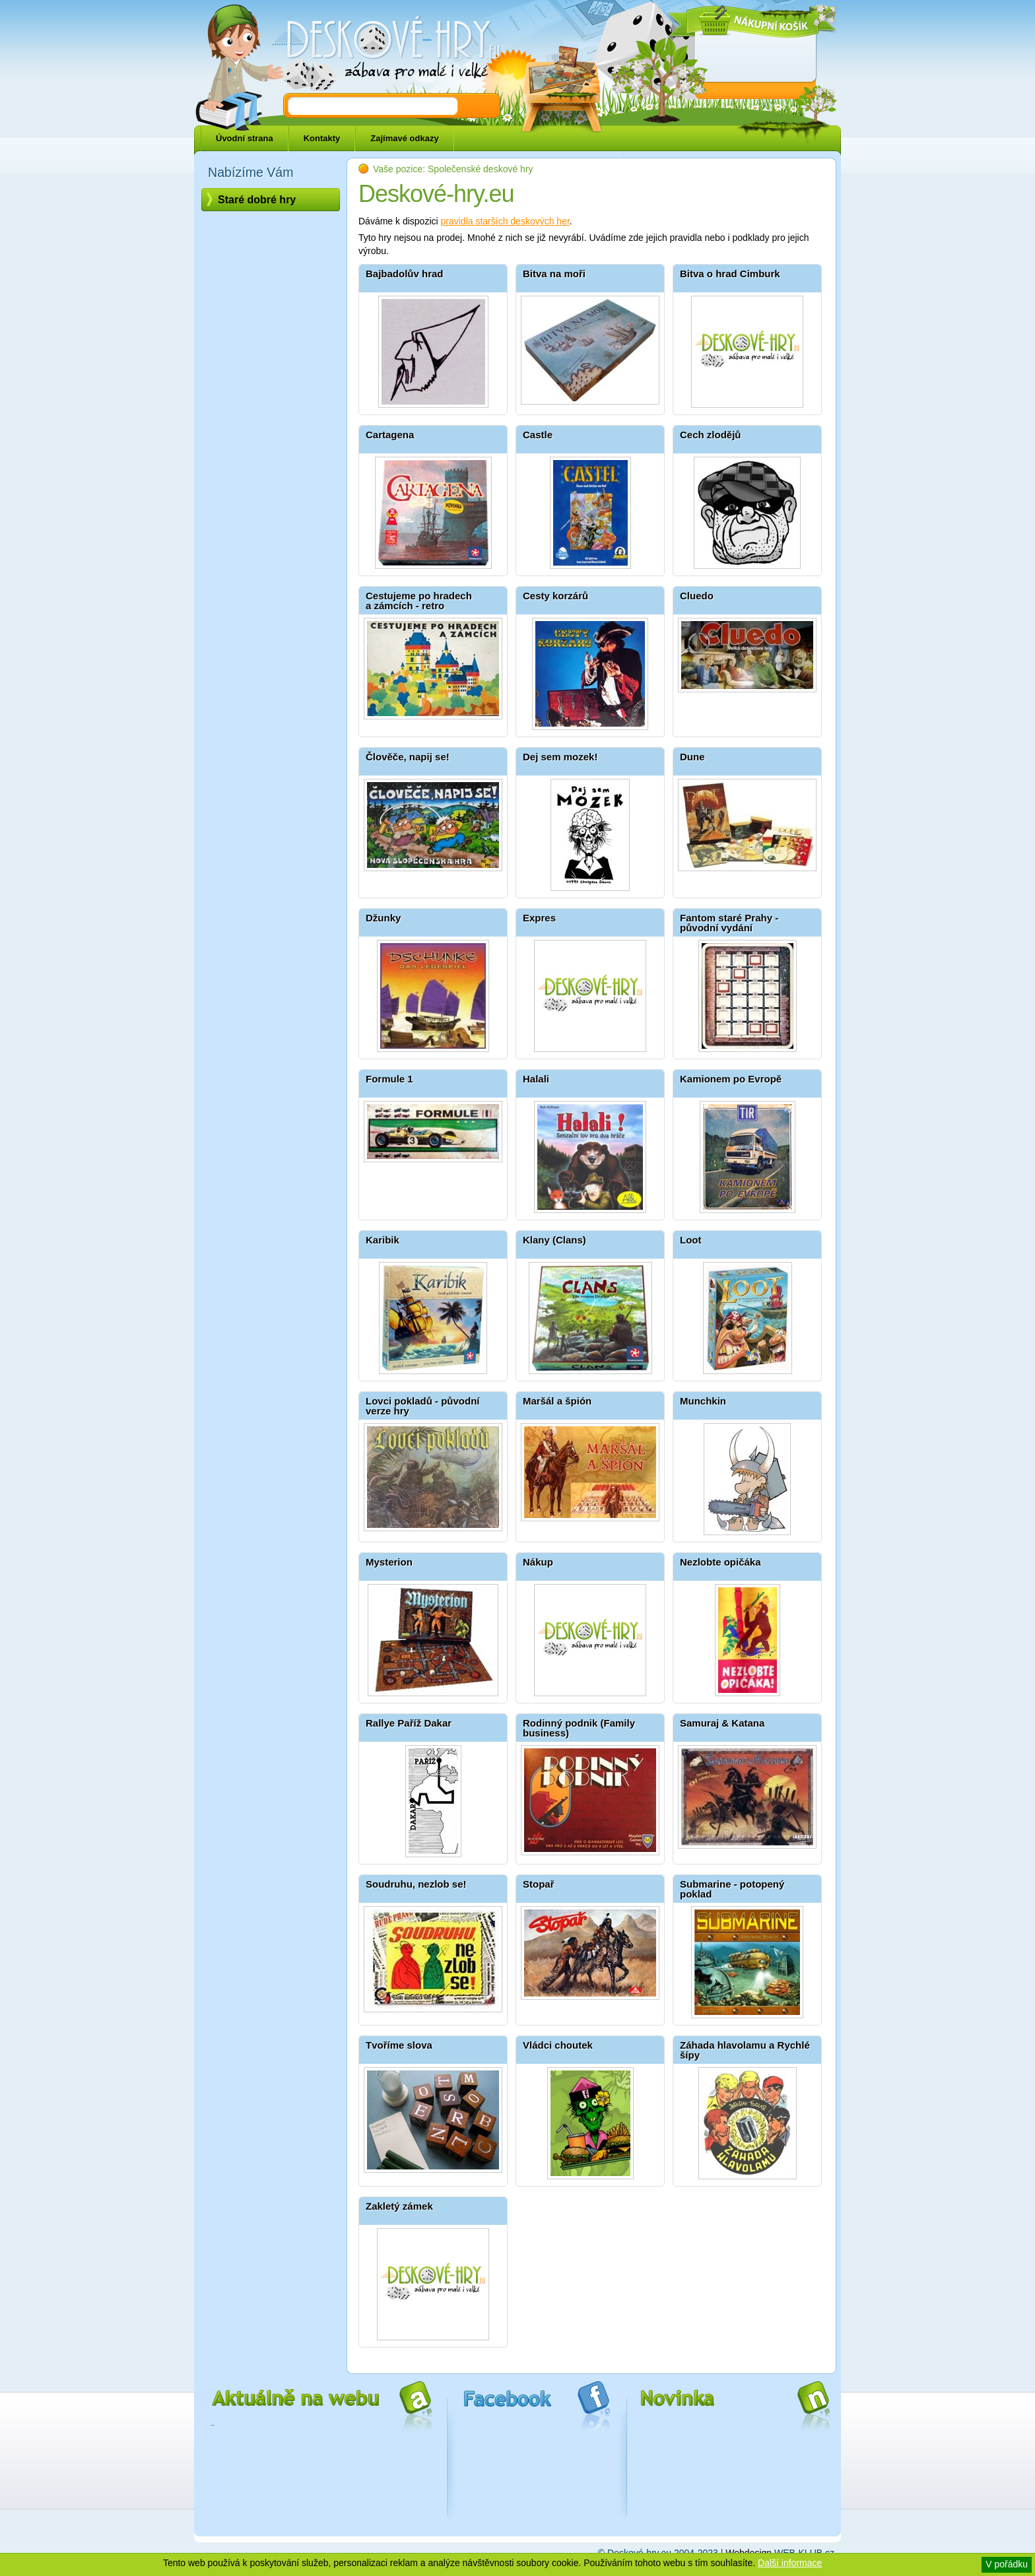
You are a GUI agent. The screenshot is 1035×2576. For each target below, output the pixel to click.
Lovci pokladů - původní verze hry (423, 1405)
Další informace (790, 2563)
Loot (690, 1239)
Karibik (382, 1239)
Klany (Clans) (554, 1239)
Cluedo (697, 595)
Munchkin (703, 1400)
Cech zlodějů (710, 434)
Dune (692, 756)
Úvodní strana (244, 138)
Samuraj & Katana (722, 1723)
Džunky (383, 917)
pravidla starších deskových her (505, 221)
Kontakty (322, 138)
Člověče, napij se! (408, 756)
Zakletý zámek (399, 2206)
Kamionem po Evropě (731, 1078)
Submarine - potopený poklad (732, 1888)
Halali (536, 1078)
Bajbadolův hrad (405, 273)
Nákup (538, 1562)
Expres (539, 917)
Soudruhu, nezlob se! (416, 1884)
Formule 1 (389, 1078)
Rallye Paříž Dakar (408, 1723)
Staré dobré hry (257, 199)
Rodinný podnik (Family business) (579, 1727)
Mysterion (389, 1562)
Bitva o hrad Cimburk (730, 273)
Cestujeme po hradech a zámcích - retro (419, 600)
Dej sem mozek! (560, 756)
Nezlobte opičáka (720, 1562)
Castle (537, 434)
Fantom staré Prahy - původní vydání (729, 922)
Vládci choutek (558, 2045)
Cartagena (390, 434)
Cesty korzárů (555, 595)
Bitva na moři (554, 273)
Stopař (538, 1884)
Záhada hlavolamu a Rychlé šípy (745, 2050)
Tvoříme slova (399, 2045)
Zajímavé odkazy (404, 138)
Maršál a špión (557, 1400)
